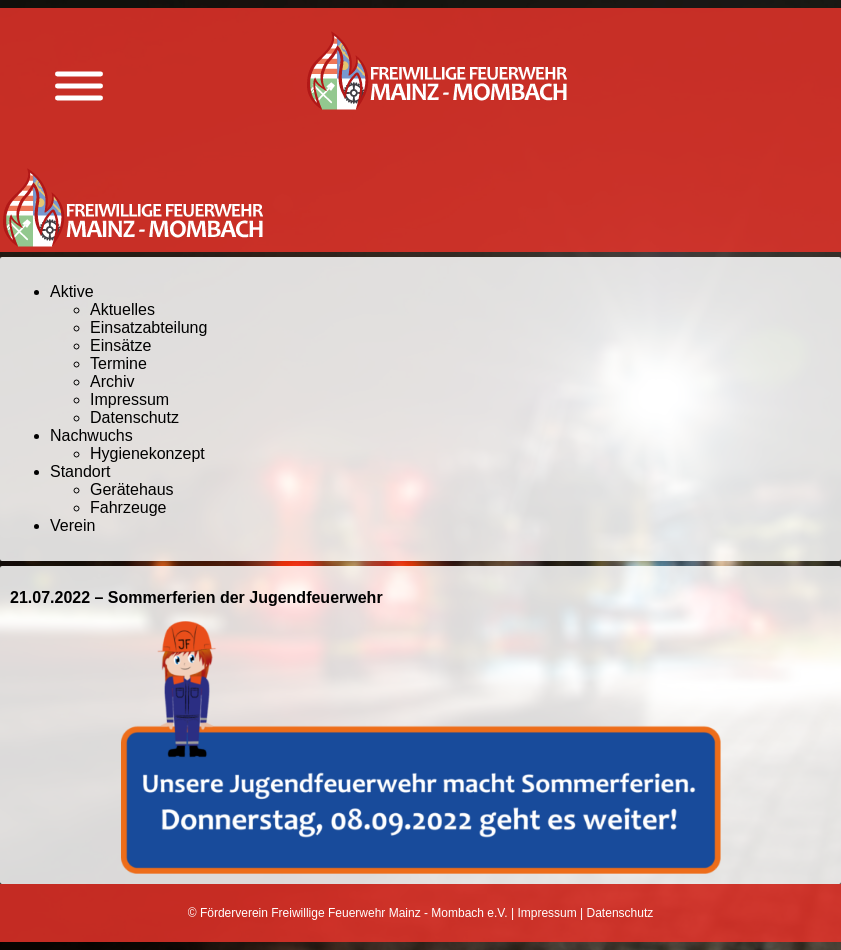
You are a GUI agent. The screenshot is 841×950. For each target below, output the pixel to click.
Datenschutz (134, 417)
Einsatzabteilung (148, 327)
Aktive (72, 291)
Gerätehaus (132, 489)
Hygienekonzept (147, 453)
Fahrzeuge (128, 507)
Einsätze (120, 345)
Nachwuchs (91, 435)
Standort (80, 471)
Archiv (112, 381)
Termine (118, 363)
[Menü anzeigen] (79, 86)
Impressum (129, 399)
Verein (72, 525)
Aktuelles (122, 309)
